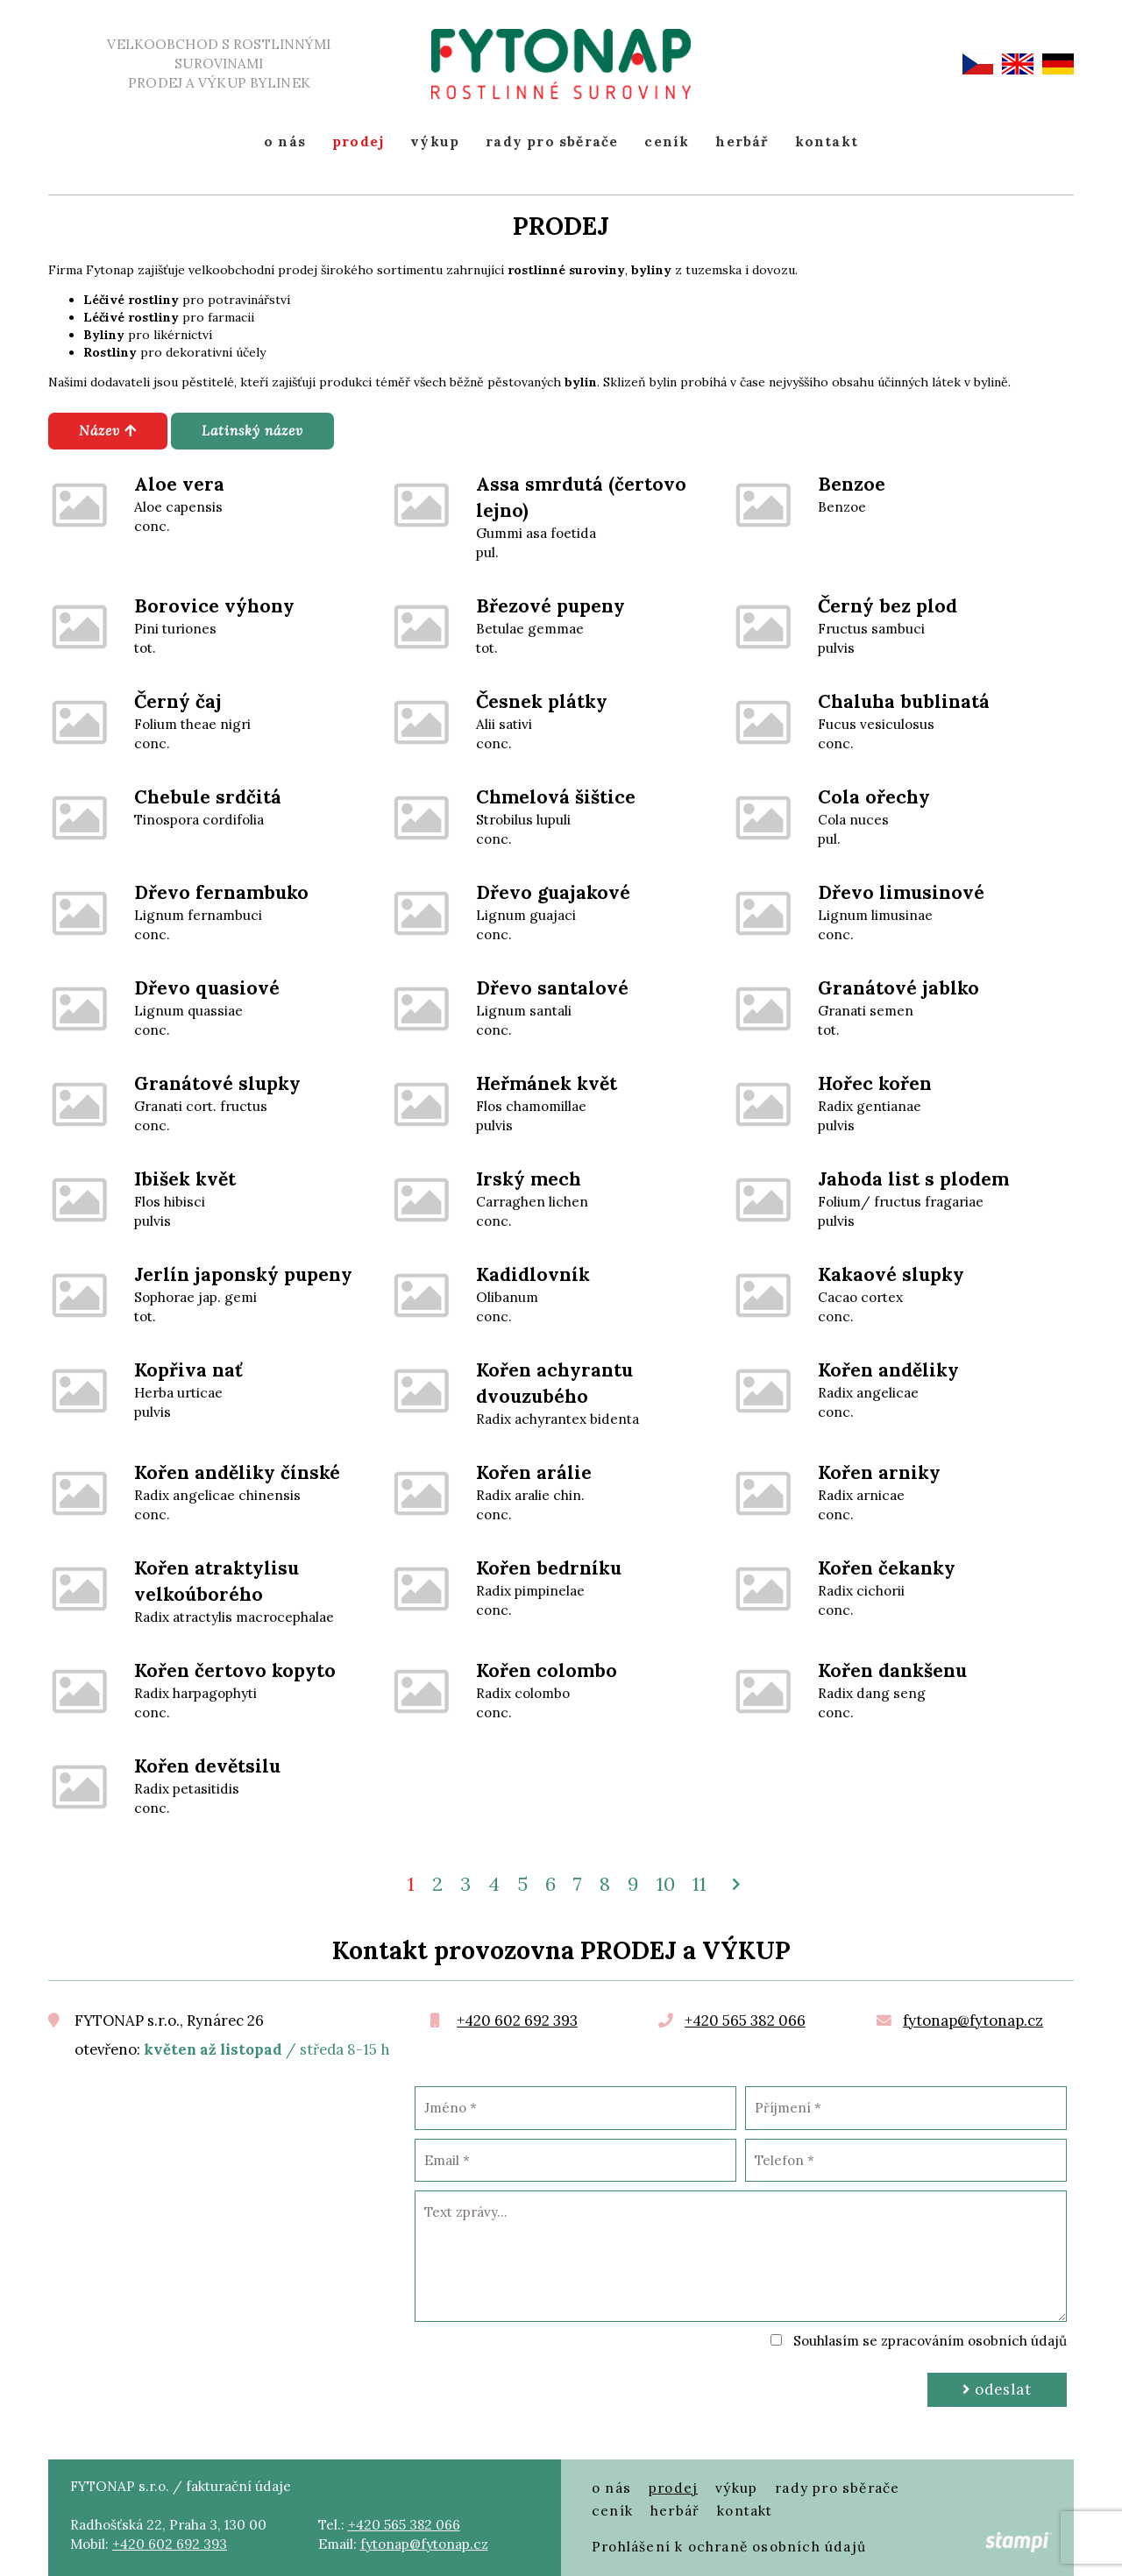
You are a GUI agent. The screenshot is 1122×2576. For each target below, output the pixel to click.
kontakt (826, 141)
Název (108, 430)
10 (666, 1884)
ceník (666, 141)
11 (699, 1884)
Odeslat (997, 2389)
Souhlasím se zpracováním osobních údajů (930, 2340)
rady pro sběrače (552, 141)
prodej (358, 141)
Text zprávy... (741, 2256)
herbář (741, 141)
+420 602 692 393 (517, 2020)
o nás (285, 141)
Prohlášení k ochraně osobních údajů (729, 2546)
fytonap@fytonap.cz (973, 2020)
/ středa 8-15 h (267, 2050)
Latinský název (252, 430)
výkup (434, 141)
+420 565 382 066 (745, 2020)
